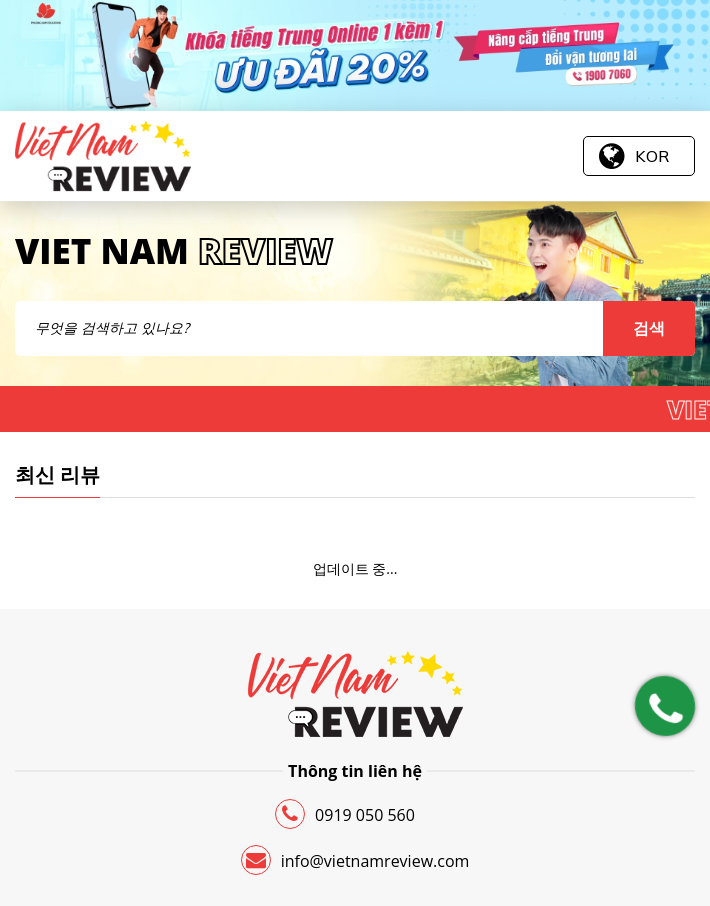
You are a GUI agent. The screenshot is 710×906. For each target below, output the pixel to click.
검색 (649, 328)
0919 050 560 (345, 814)
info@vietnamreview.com (355, 860)
